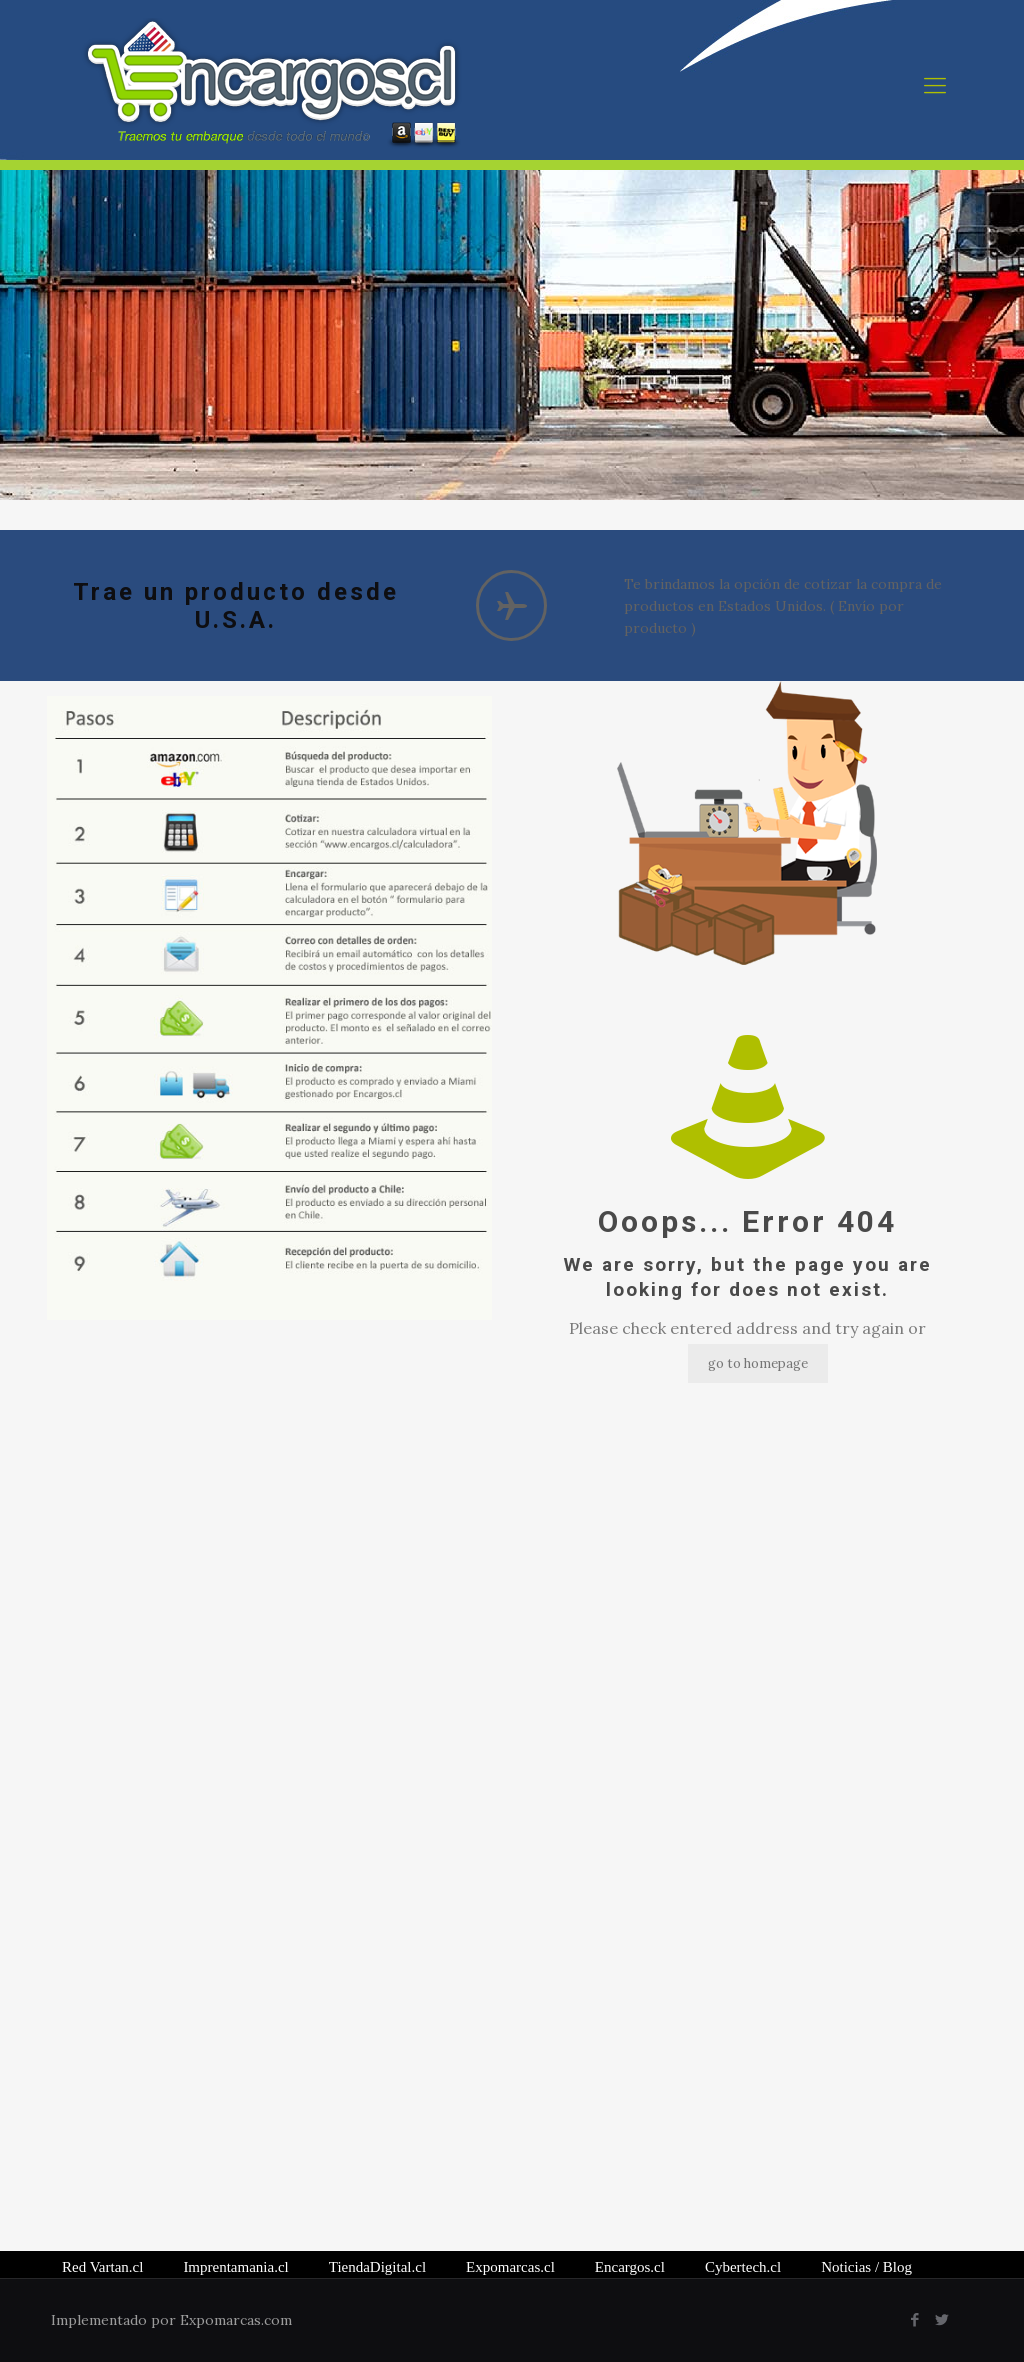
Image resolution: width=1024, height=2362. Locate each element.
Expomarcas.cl (510, 2267)
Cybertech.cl (743, 2267)
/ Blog (866, 2267)
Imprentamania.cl (235, 2267)
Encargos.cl (630, 2267)
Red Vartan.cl (102, 2267)
